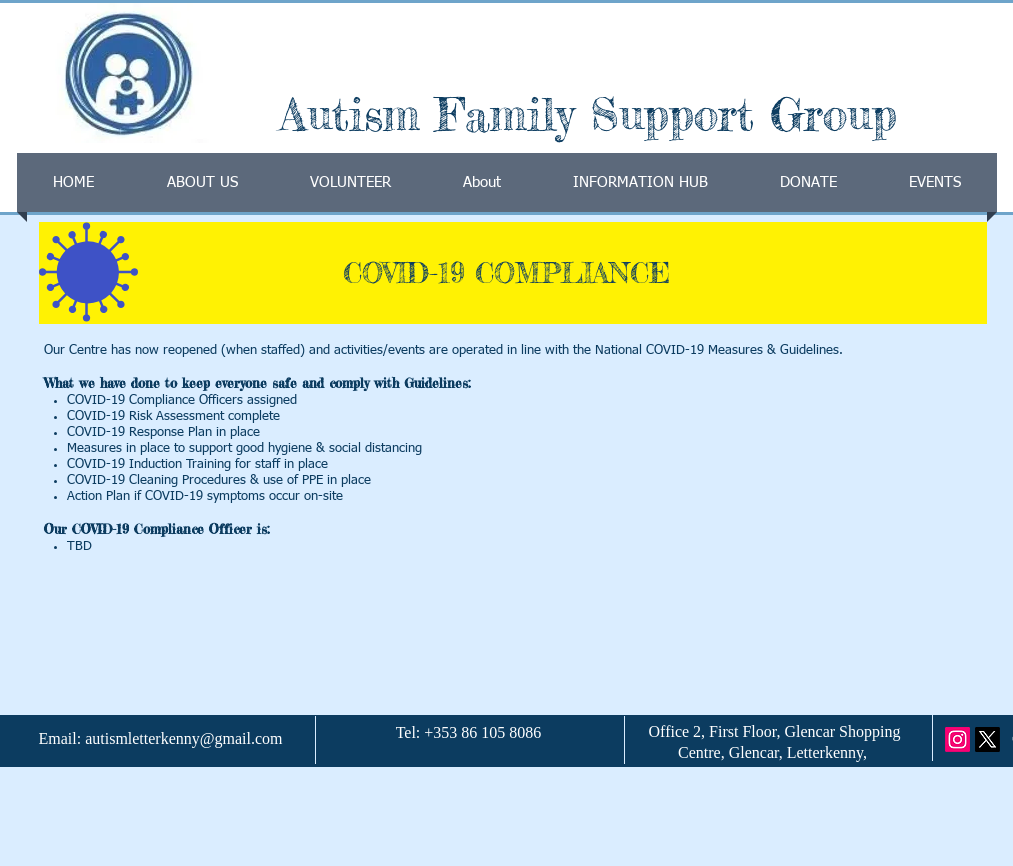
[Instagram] (957, 739)
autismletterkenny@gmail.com (183, 738)
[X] (987, 739)
